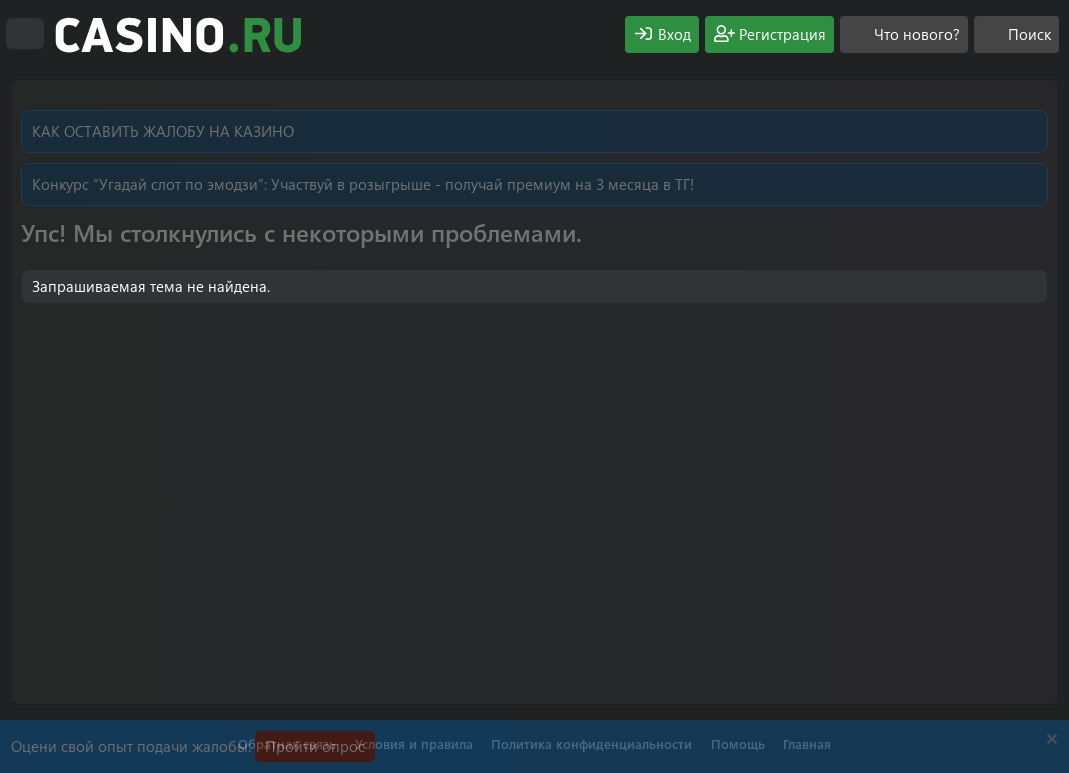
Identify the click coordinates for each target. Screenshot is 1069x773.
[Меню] (25, 34)
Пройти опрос (315, 746)
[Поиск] (1016, 34)
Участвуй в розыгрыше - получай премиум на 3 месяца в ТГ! (482, 184)
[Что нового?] (904, 34)
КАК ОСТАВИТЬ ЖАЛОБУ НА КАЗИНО (163, 131)
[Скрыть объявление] (1049, 741)
